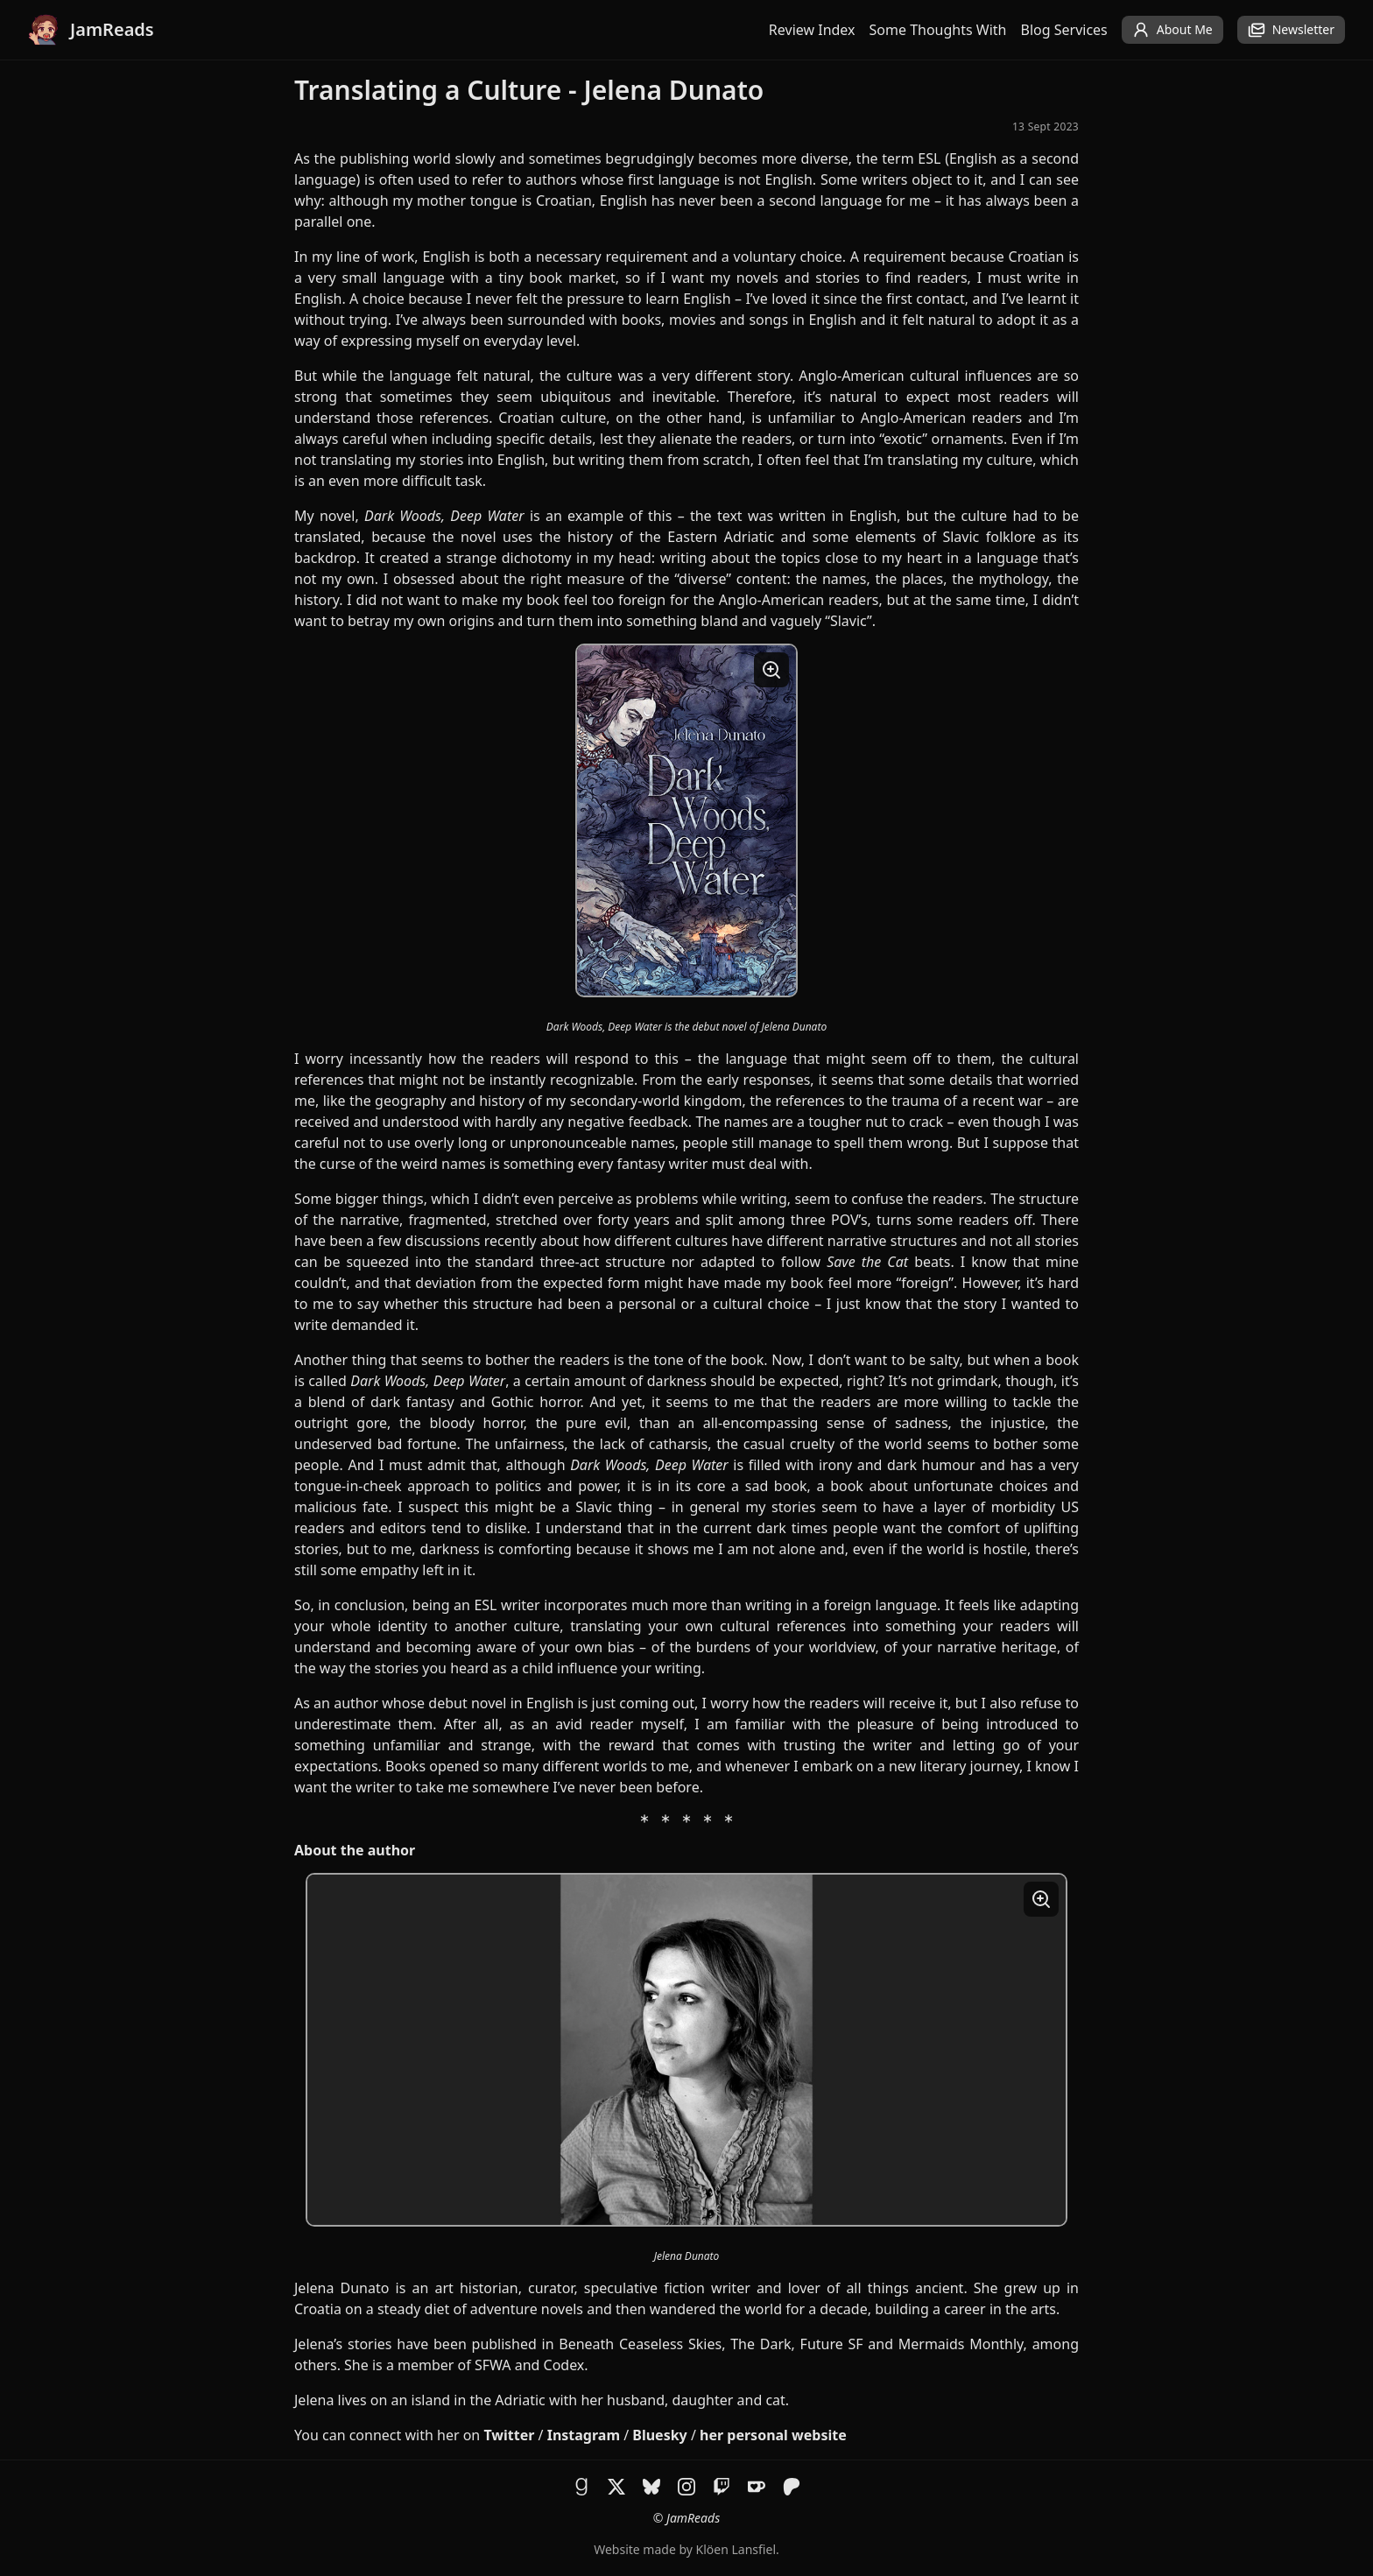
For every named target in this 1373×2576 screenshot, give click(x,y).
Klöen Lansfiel (736, 2549)
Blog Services (1064, 29)
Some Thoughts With (938, 29)
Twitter (508, 2435)
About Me (1172, 30)
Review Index (812, 29)
